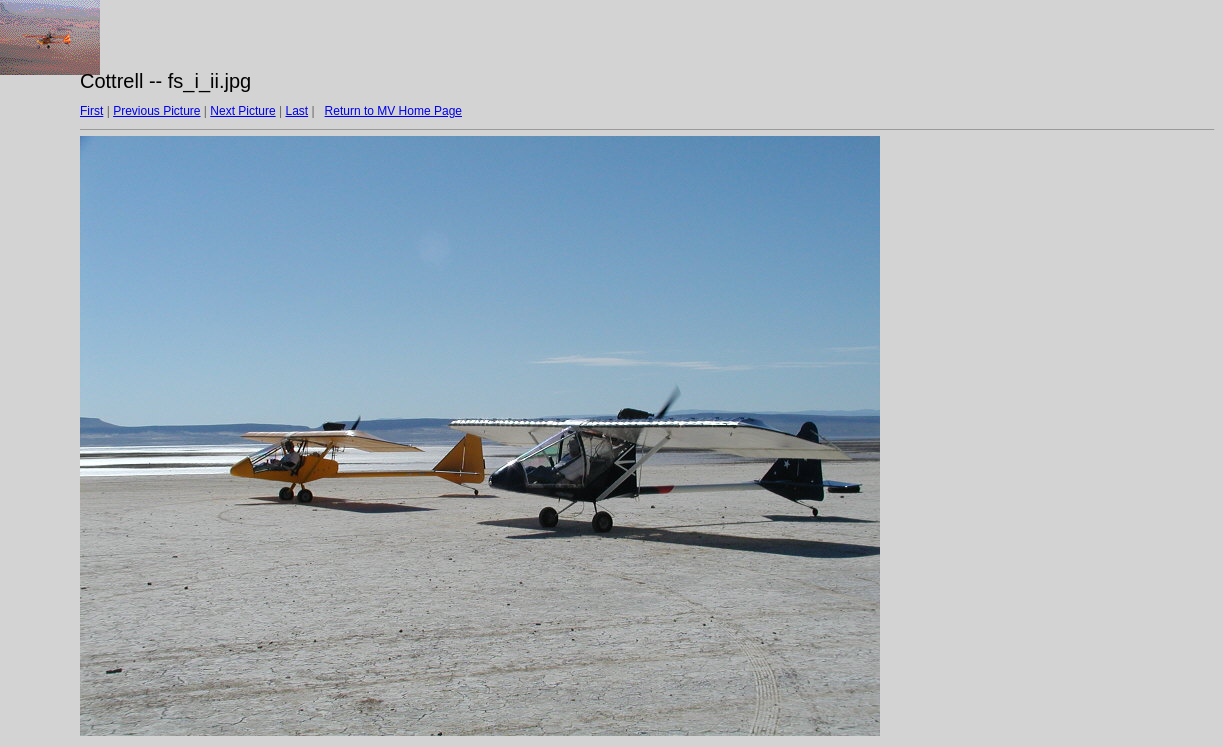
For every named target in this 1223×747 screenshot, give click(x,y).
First (91, 111)
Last (296, 111)
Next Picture (242, 111)
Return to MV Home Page (393, 111)
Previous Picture (156, 111)
